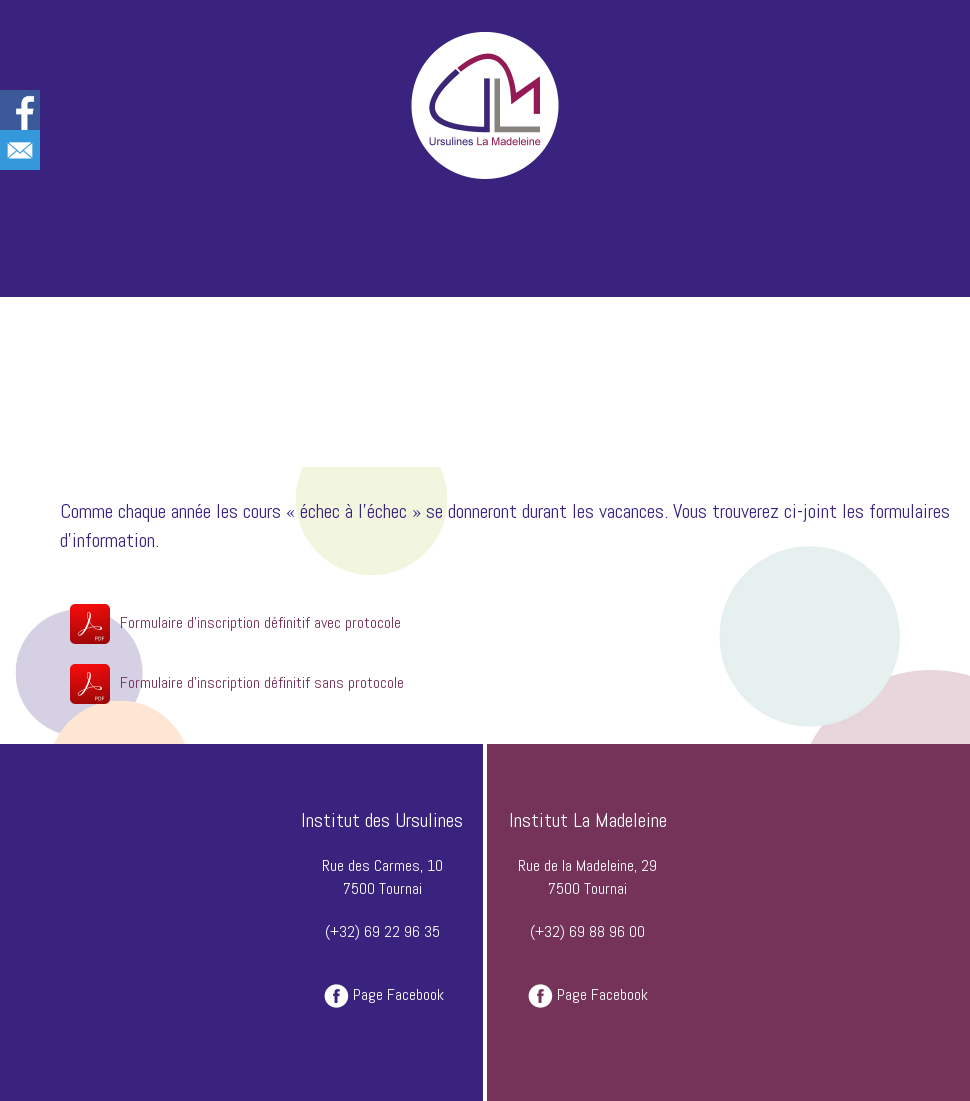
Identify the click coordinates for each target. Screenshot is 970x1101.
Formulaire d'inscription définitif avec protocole (260, 622)
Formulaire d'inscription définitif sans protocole (262, 682)
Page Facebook (398, 994)
